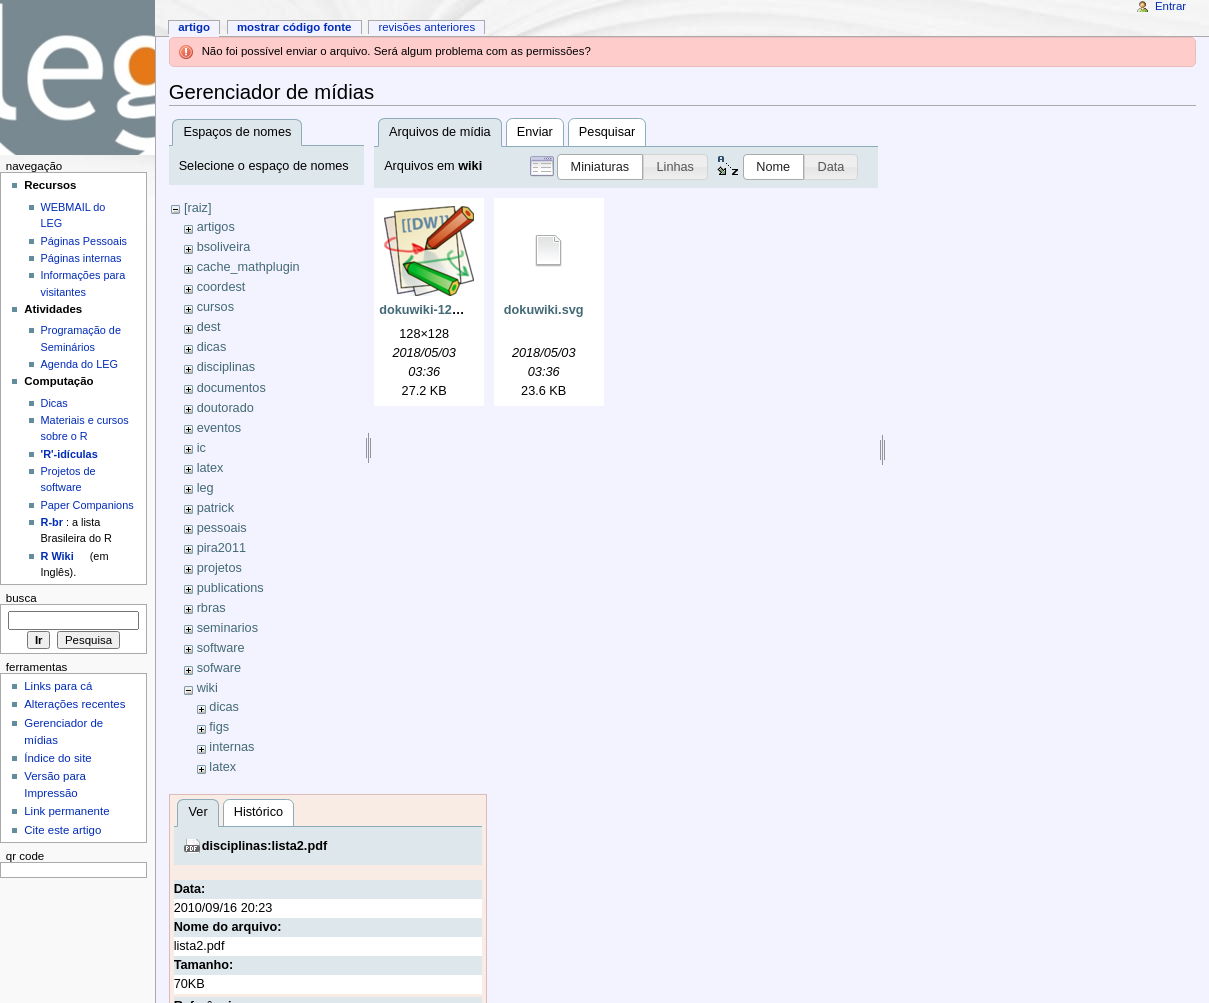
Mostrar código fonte (294, 27)
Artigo (194, 27)
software (221, 648)
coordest (221, 287)
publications (230, 588)
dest (209, 327)
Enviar (535, 132)
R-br (52, 522)
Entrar (1170, 6)
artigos (216, 227)
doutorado (225, 408)
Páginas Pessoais (84, 241)
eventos (219, 428)
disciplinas (226, 367)
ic (201, 448)
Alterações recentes (74, 704)
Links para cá (58, 686)
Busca (21, 598)
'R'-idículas (69, 454)
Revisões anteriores (426, 27)
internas (231, 747)
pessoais (222, 528)
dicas (212, 347)
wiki (207, 688)
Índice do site (58, 758)
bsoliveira (224, 247)
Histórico (258, 812)
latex (210, 468)
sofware (219, 668)
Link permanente (66, 811)
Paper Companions (87, 505)
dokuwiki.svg (544, 310)
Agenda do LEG (79, 364)
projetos (219, 568)
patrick (215, 508)
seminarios (227, 628)
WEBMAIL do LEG (73, 215)
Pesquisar (607, 132)
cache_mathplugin (248, 267)
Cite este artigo (62, 830)
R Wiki (57, 556)
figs (219, 727)
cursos (215, 307)
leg (205, 488)
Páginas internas (81, 258)
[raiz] (198, 208)
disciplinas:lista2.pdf (265, 846)
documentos (231, 388)
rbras (211, 608)
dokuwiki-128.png (432, 310)
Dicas (54, 403)
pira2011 (221, 548)
